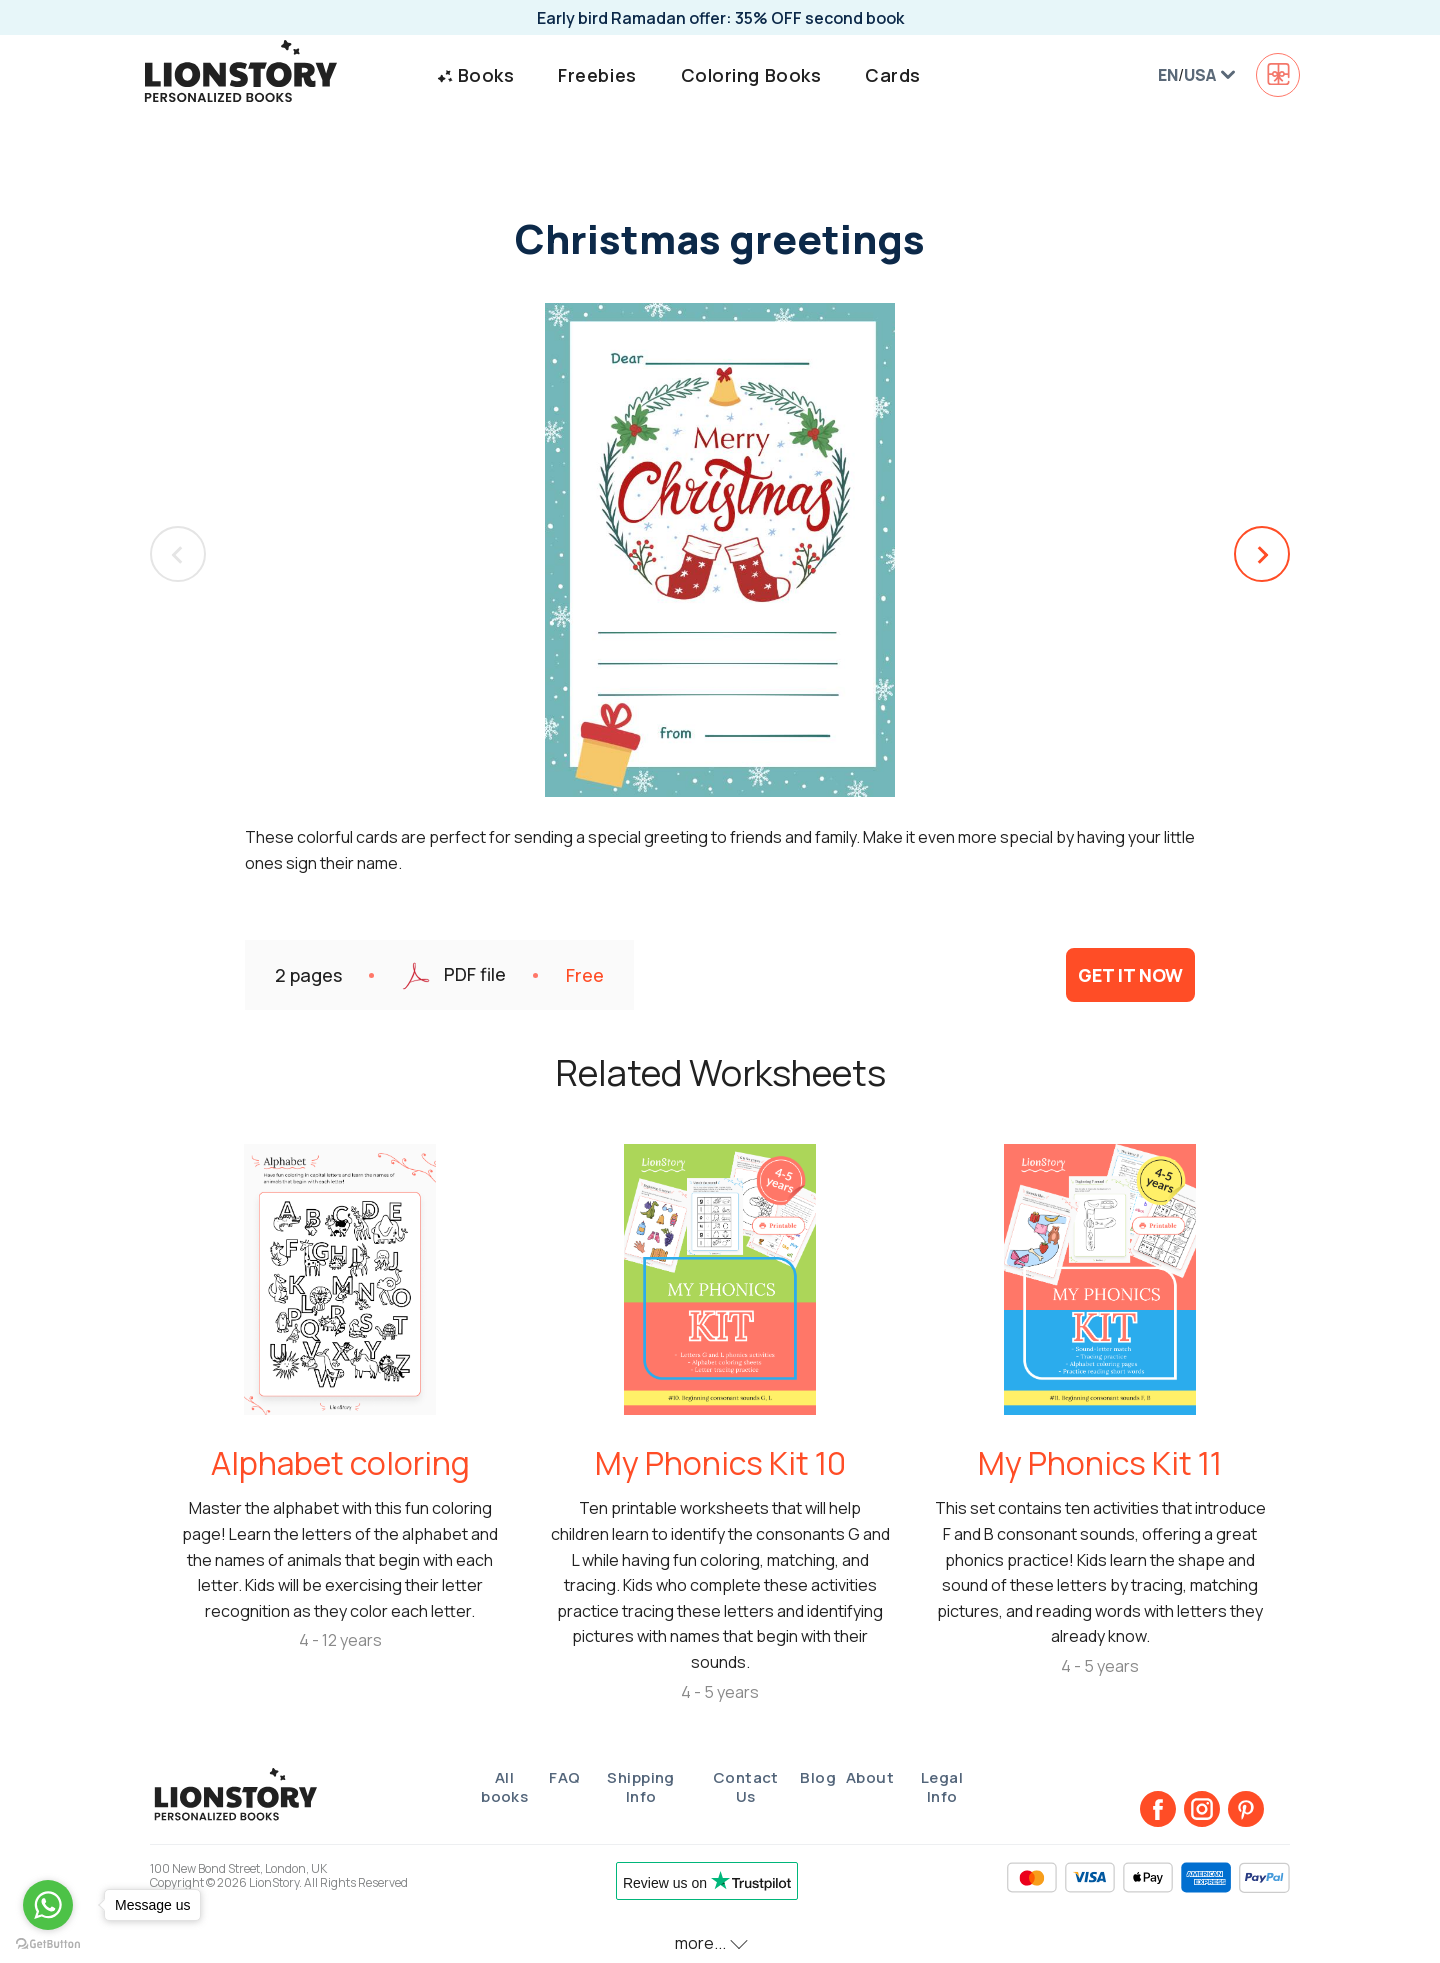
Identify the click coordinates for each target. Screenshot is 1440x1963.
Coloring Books (751, 75)
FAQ (564, 1777)
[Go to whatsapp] (48, 1905)
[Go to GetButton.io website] (48, 1943)
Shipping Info (641, 1787)
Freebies (597, 75)
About (870, 1777)
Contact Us (746, 1787)
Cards (893, 75)
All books (504, 1787)
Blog (818, 1777)
